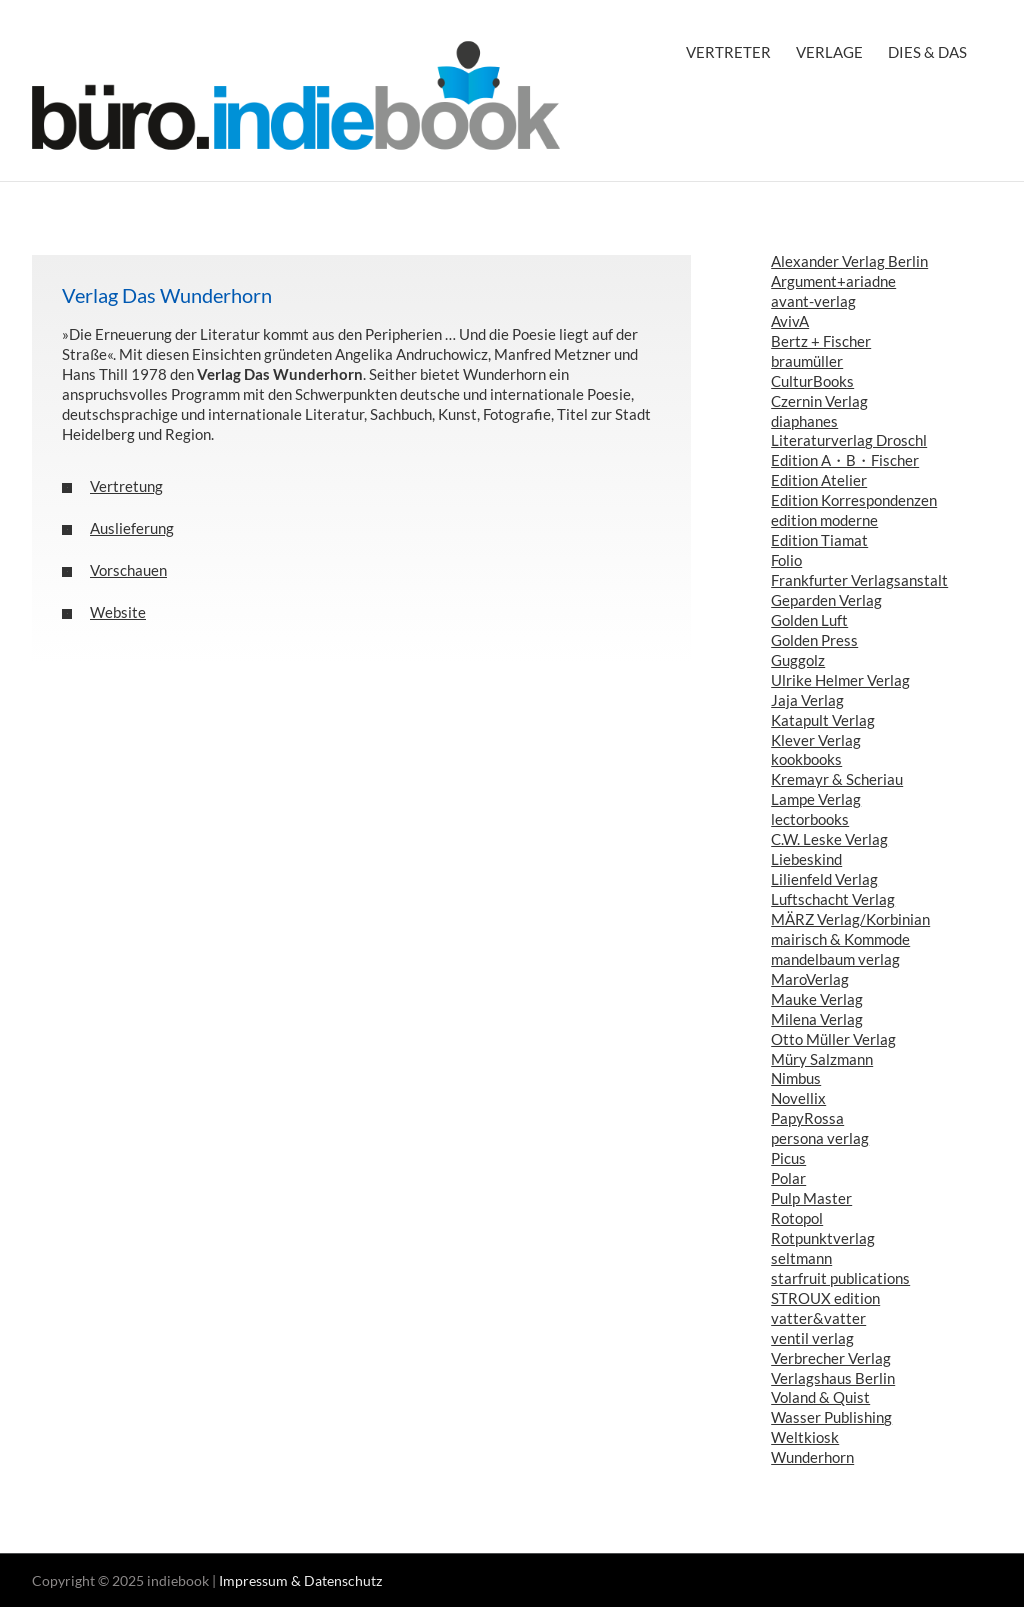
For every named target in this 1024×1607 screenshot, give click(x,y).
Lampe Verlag (816, 799)
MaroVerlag (810, 979)
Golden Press (814, 640)
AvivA (790, 321)
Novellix (798, 1098)
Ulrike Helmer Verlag (840, 680)
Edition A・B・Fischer (845, 460)
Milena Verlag (817, 1019)
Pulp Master (811, 1198)
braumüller (807, 361)
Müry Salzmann (822, 1059)
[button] (361, 486)
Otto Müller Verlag (833, 1039)
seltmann (801, 1258)
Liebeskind (806, 859)
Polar (788, 1178)
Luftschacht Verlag (833, 899)
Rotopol (797, 1218)
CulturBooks (812, 381)
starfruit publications (840, 1278)
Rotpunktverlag (823, 1238)
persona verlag (820, 1138)
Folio (786, 560)
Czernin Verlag (819, 401)
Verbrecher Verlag (831, 1358)
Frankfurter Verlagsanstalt (859, 580)
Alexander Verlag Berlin (849, 261)
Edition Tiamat (819, 540)
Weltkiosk (805, 1437)
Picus (788, 1158)
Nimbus (796, 1078)
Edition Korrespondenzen (854, 500)
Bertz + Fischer (821, 341)
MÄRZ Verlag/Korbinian (850, 919)
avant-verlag (813, 301)
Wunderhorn (812, 1457)
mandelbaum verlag (835, 959)
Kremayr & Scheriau (837, 779)
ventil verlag (812, 1338)
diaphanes (804, 421)
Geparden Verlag (826, 600)
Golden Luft (809, 620)
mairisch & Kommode (840, 939)
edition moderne (824, 520)
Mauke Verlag (817, 999)
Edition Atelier (819, 480)
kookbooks (806, 759)
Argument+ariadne (833, 281)
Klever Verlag (816, 740)
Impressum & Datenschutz (300, 1580)
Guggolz (798, 660)
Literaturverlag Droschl (849, 440)
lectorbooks (810, 819)
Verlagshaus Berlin (833, 1378)
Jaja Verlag (807, 700)
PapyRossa (807, 1118)
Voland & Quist (820, 1397)
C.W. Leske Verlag (829, 839)
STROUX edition (825, 1298)
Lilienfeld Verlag (824, 879)
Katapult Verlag (823, 720)
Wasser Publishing (831, 1417)
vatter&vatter (818, 1318)
